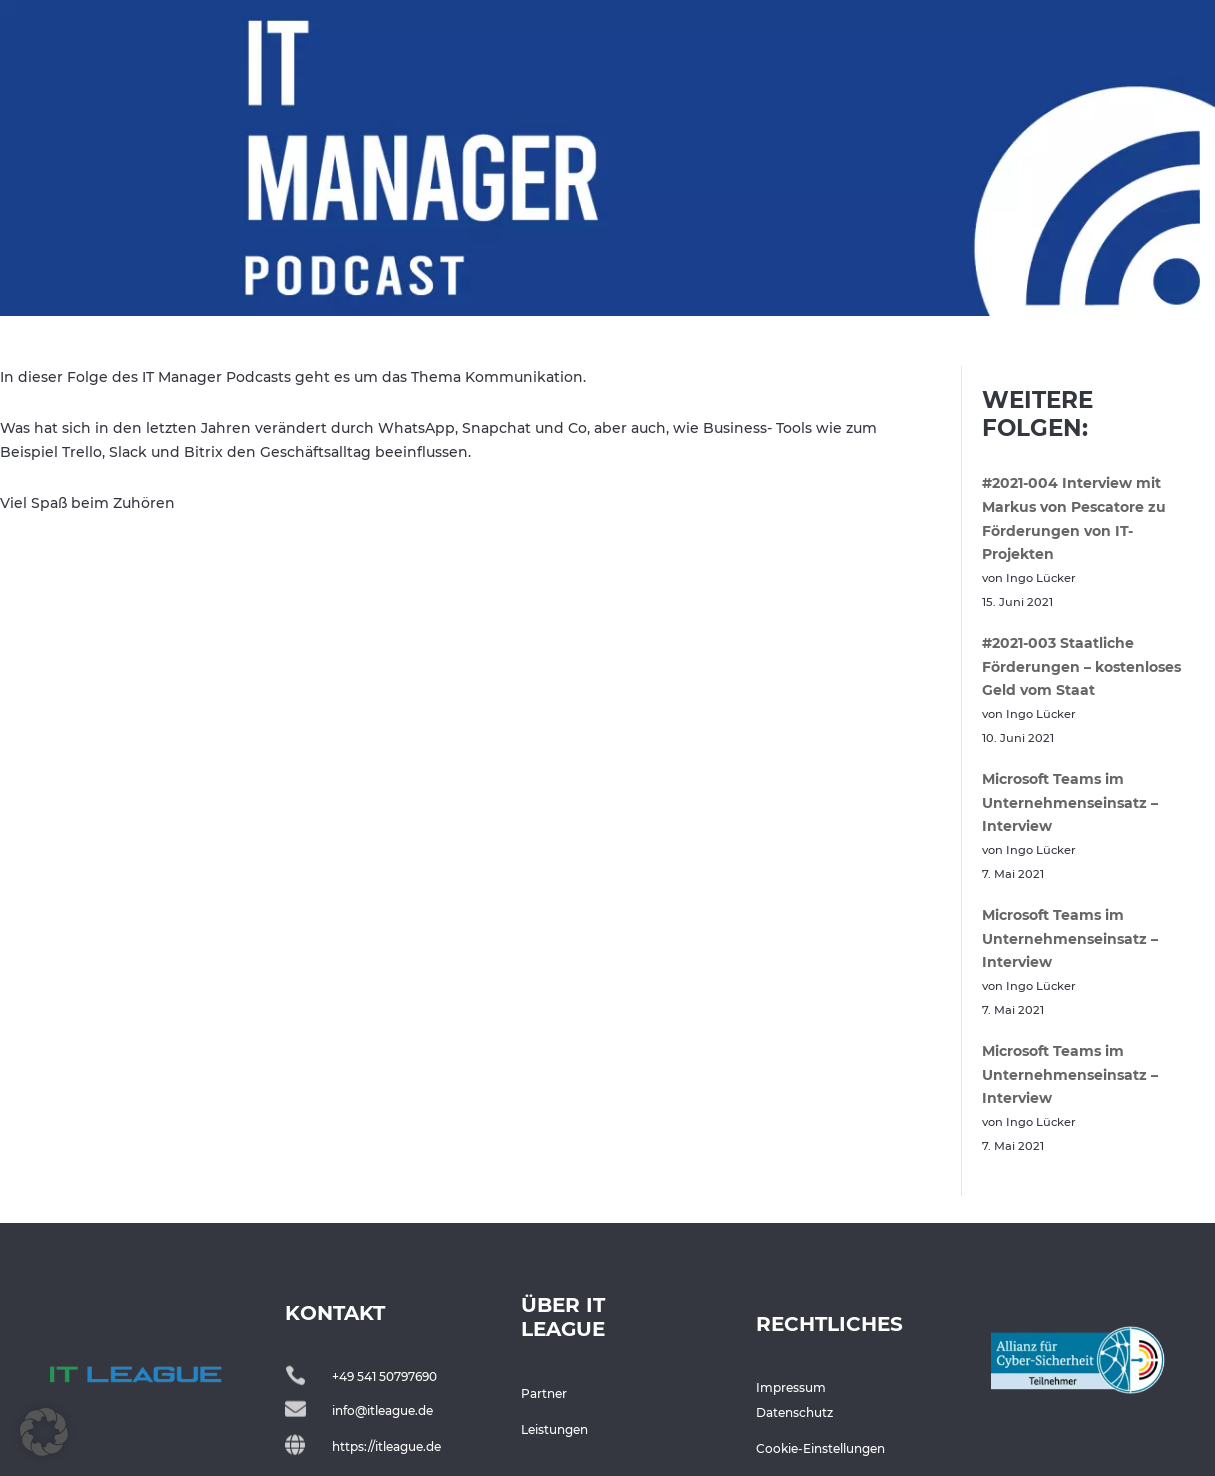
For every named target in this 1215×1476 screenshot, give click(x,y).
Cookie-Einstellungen (820, 1448)
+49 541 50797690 (384, 1376)
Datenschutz (794, 1412)
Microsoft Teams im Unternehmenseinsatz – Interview (1070, 803)
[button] (44, 1432)
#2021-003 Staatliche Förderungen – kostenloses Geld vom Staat (1081, 667)
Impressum (791, 1387)
